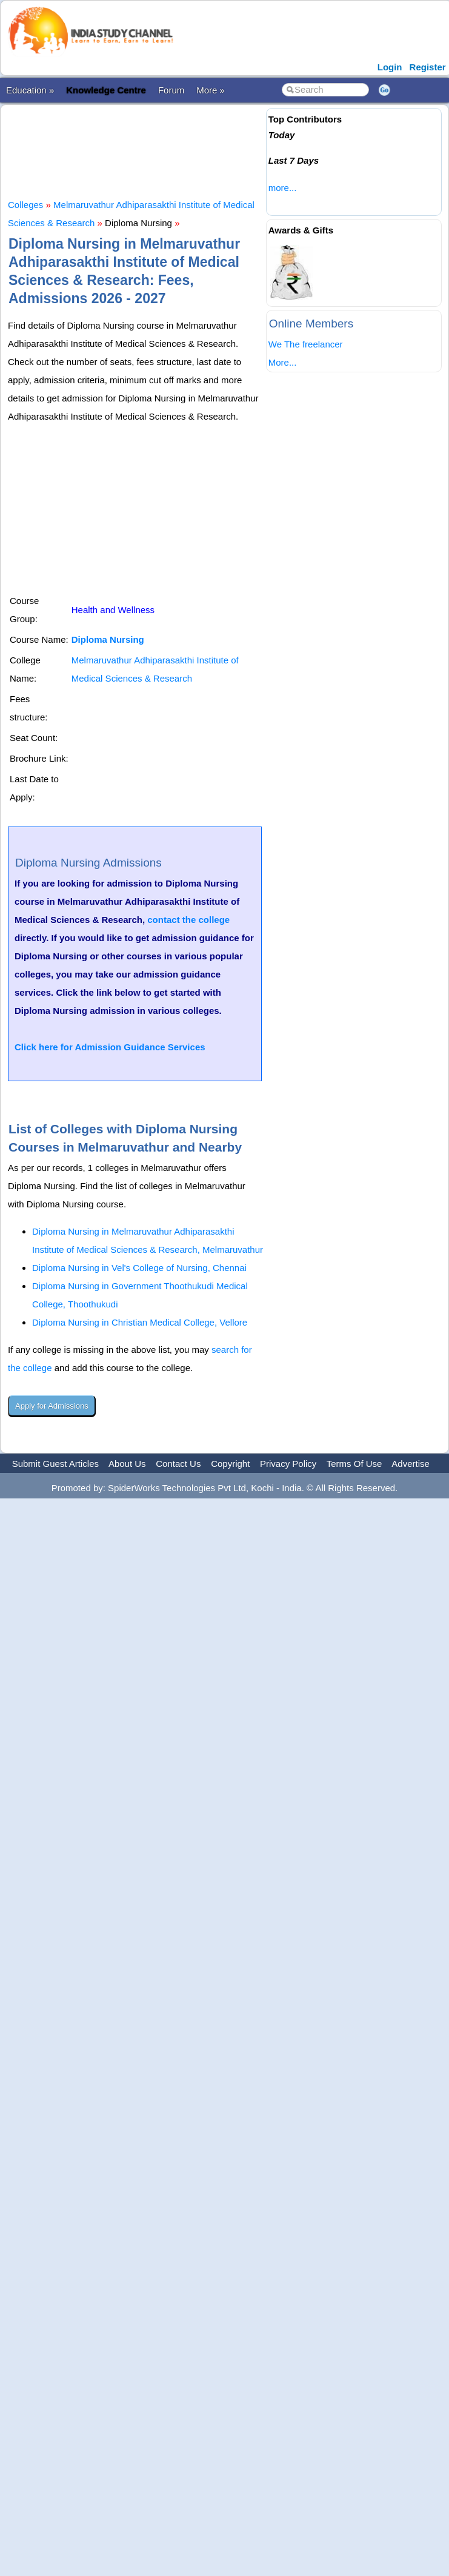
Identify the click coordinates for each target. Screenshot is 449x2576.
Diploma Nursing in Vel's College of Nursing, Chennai (139, 1268)
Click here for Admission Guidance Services (110, 1047)
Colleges (25, 205)
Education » (30, 90)
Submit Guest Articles (55, 1463)
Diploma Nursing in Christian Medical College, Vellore (139, 1322)
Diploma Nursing (108, 639)
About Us (127, 1463)
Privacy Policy (288, 1463)
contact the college (188, 919)
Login (389, 67)
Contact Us (178, 1463)
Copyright (230, 1463)
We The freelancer (305, 344)
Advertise (410, 1463)
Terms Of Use (354, 1463)
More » (210, 90)
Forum (171, 90)
